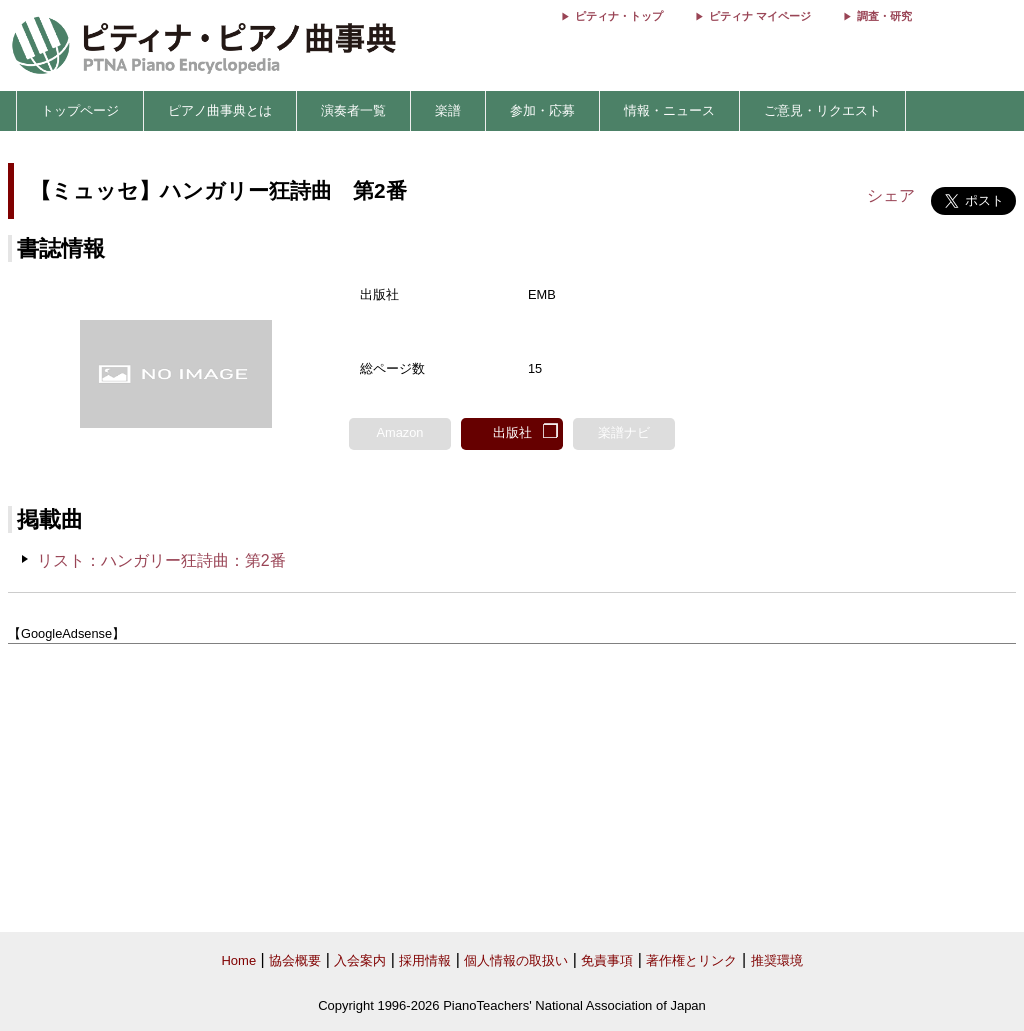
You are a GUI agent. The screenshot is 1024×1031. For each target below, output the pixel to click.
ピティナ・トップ (619, 16)
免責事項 (607, 960)
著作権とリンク (691, 960)
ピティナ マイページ (760, 16)
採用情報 (425, 960)
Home (238, 960)
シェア (891, 195)
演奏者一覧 (353, 110)
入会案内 (360, 960)
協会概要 (295, 960)
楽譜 (448, 110)
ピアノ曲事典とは (220, 110)
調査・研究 (884, 16)
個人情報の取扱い (516, 960)
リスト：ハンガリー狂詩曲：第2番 (161, 560)
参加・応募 (542, 110)
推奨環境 (777, 960)
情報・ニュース (669, 110)
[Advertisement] (512, 789)
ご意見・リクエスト (822, 110)
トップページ (80, 110)
